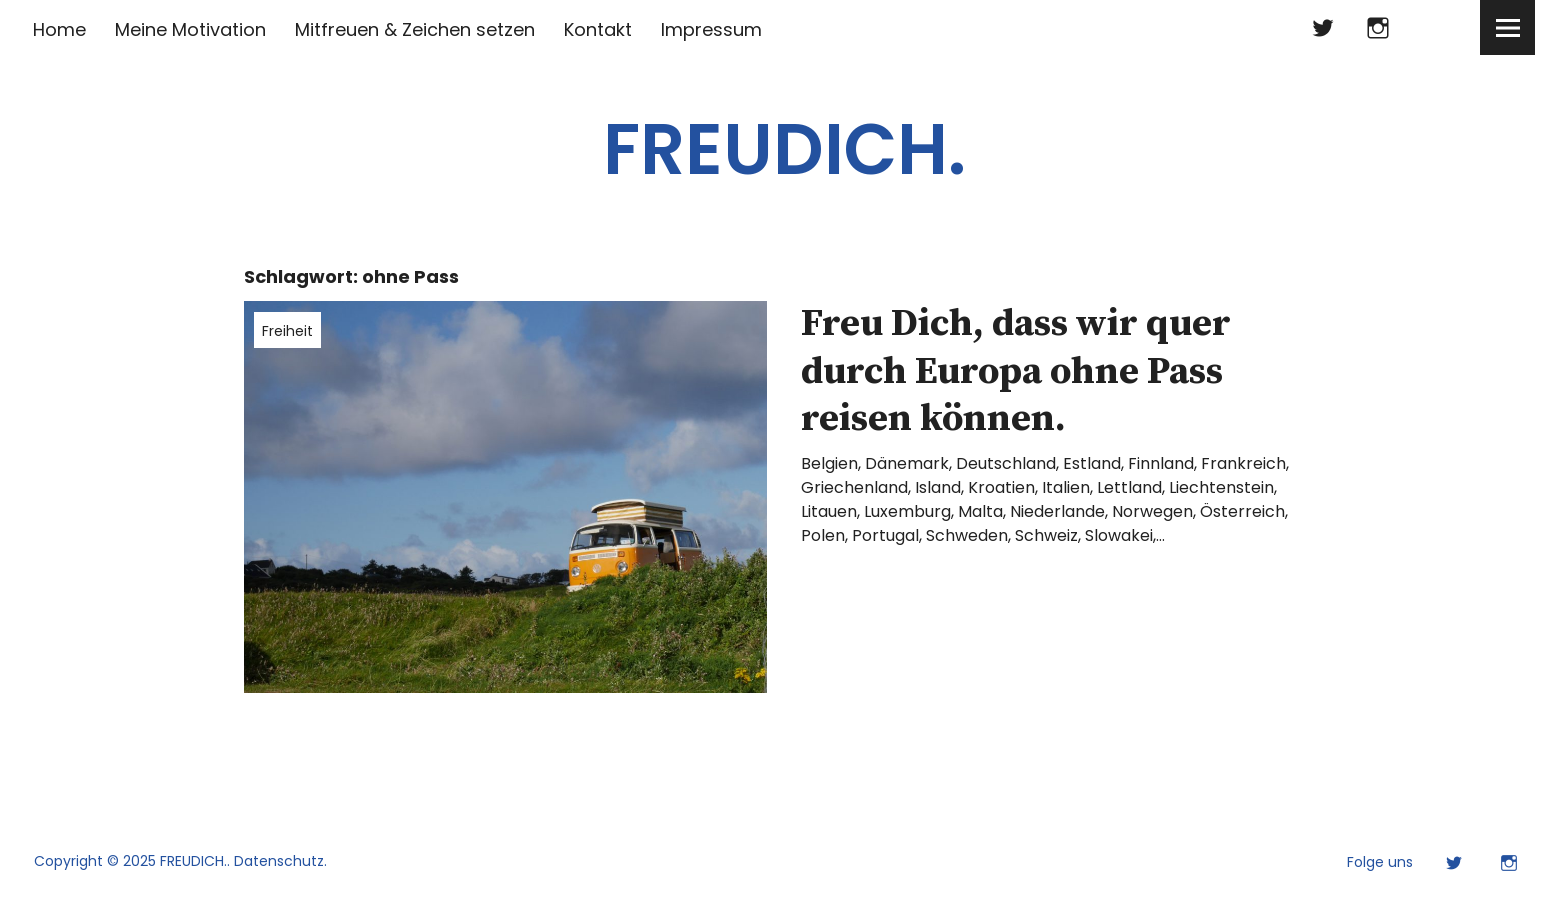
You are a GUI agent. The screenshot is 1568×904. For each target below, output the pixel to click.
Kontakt (598, 29)
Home (59, 29)
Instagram (1377, 27)
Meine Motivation (190, 29)
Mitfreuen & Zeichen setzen (415, 29)
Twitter (1322, 27)
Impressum (711, 29)
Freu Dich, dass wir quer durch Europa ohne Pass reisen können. (1016, 371)
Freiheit (287, 331)
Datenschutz (279, 861)
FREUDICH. (784, 149)
